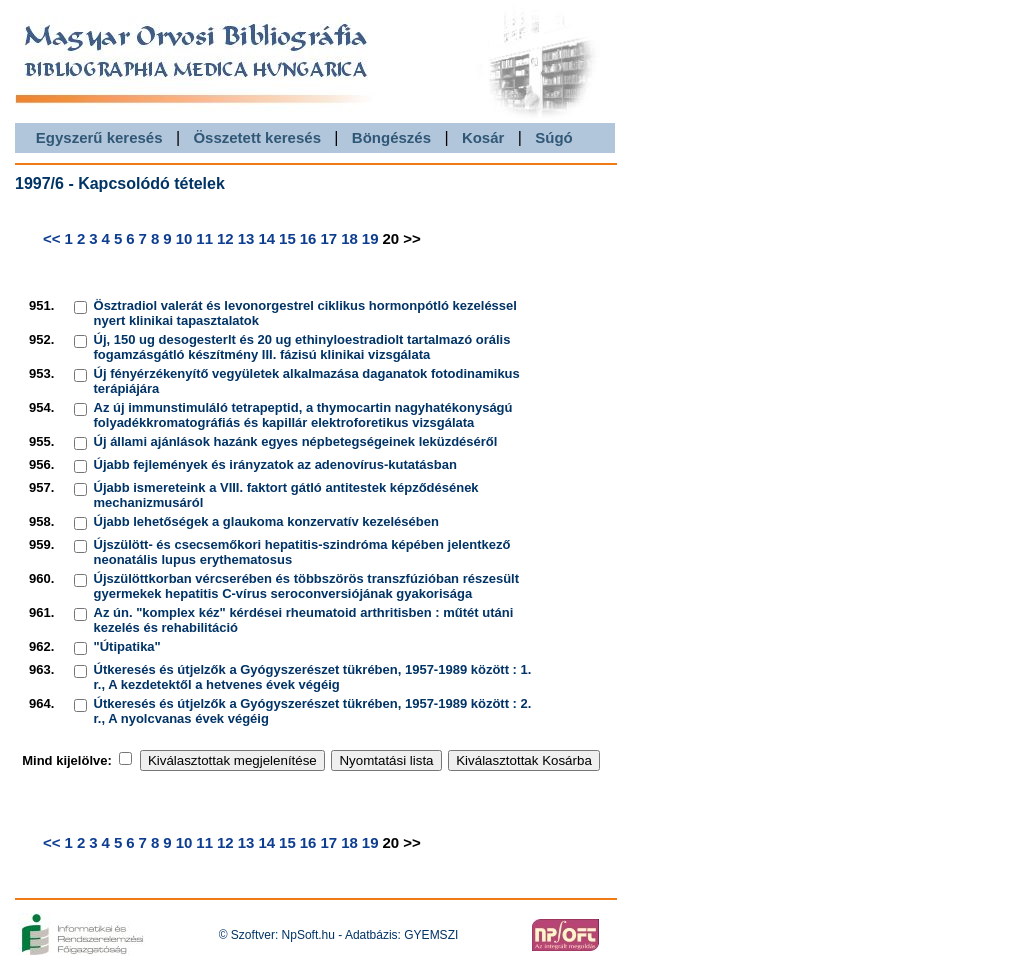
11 (204, 238)
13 (246, 238)
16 (308, 238)
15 (287, 238)
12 (225, 238)
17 (328, 238)
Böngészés (391, 137)
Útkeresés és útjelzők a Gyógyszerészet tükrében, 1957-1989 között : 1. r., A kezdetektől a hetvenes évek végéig (313, 677)
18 (349, 238)
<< (52, 238)
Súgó (554, 137)
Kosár (483, 137)
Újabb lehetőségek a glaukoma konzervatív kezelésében (266, 521)
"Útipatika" (127, 646)
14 (266, 238)
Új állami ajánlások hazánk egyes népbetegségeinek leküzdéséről (296, 441)
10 (184, 238)
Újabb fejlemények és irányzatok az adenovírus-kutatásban (275, 464)
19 (370, 238)
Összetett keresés (257, 137)
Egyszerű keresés (99, 137)
